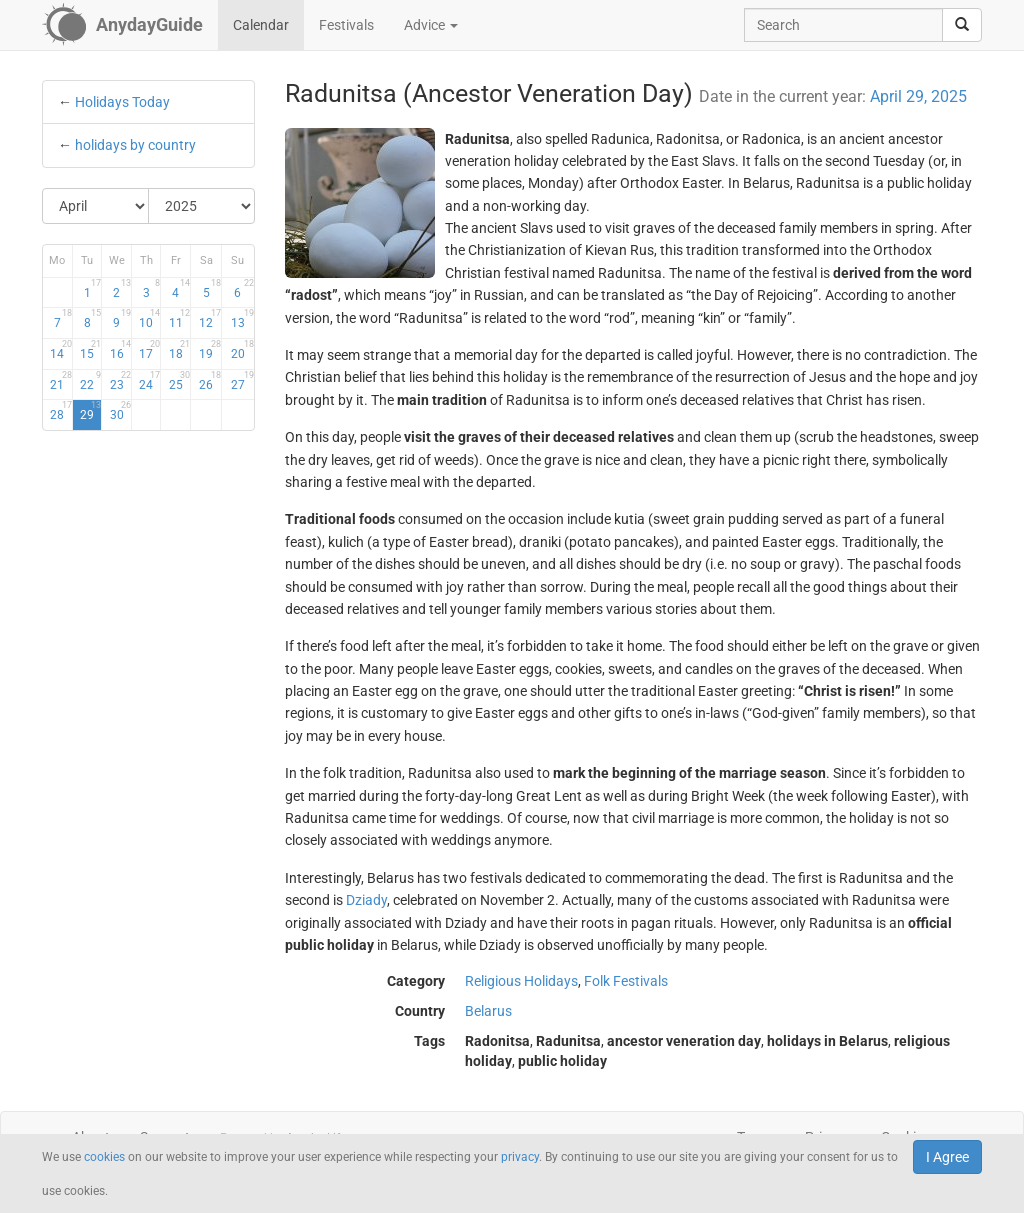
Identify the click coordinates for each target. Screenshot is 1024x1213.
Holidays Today (122, 102)
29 (90, 411)
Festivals (346, 25)
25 (179, 381)
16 (120, 350)
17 (149, 350)
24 (149, 381)
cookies (104, 1157)
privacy (520, 1157)
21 (60, 381)
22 (90, 381)
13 (242, 319)
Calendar (261, 25)
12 (210, 319)
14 (60, 350)
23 (120, 381)
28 (60, 411)
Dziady (366, 900)
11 (179, 319)
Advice (431, 25)
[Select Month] (96, 206)
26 (210, 381)
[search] (962, 25)
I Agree (947, 1157)
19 (210, 350)
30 (120, 411)
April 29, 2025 (918, 96)
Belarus (488, 1011)
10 (149, 319)
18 (179, 350)
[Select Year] (201, 206)
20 (242, 350)
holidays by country (135, 145)
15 (90, 350)
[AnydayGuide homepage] (122, 25)
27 (242, 381)
